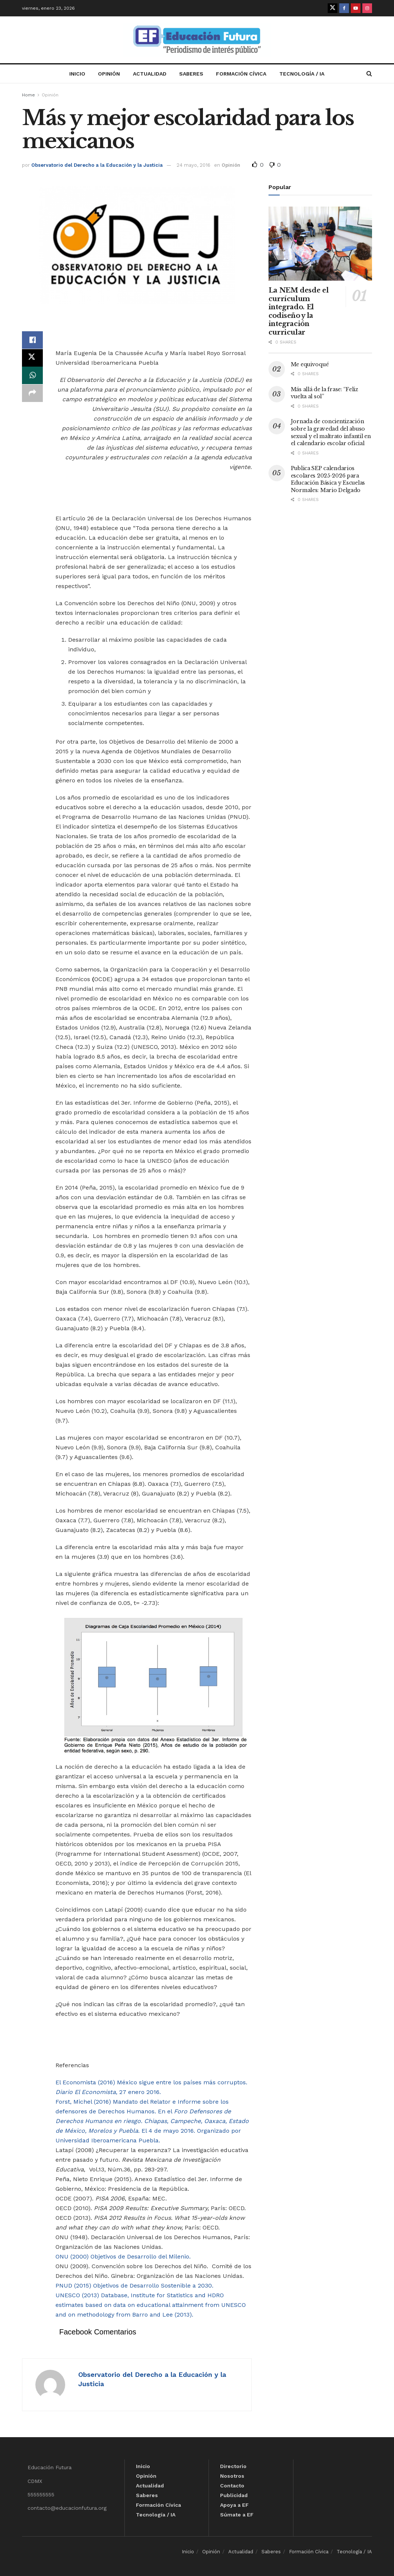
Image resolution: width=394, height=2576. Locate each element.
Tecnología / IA (301, 74)
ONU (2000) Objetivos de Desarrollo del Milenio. (123, 2256)
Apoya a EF (234, 2505)
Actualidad (149, 74)
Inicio (77, 74)
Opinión (109, 74)
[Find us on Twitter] (332, 8)
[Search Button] (369, 73)
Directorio (233, 2466)
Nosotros (232, 2476)
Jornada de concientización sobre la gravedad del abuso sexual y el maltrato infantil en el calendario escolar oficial (331, 432)
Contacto (232, 2486)
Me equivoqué (310, 364)
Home (28, 95)
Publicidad (234, 2495)
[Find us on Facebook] (344, 8)
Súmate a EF (237, 2515)
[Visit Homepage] (197, 40)
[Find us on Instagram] (367, 8)
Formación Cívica (241, 74)
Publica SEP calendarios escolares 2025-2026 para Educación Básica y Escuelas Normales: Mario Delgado (328, 479)
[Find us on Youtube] (355, 8)
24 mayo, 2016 (193, 165)
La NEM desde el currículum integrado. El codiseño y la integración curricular (299, 311)
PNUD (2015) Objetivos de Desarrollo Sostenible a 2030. (134, 2285)
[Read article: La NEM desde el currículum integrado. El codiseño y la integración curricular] (320, 244)
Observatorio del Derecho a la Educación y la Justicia (97, 165)
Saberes (191, 74)
